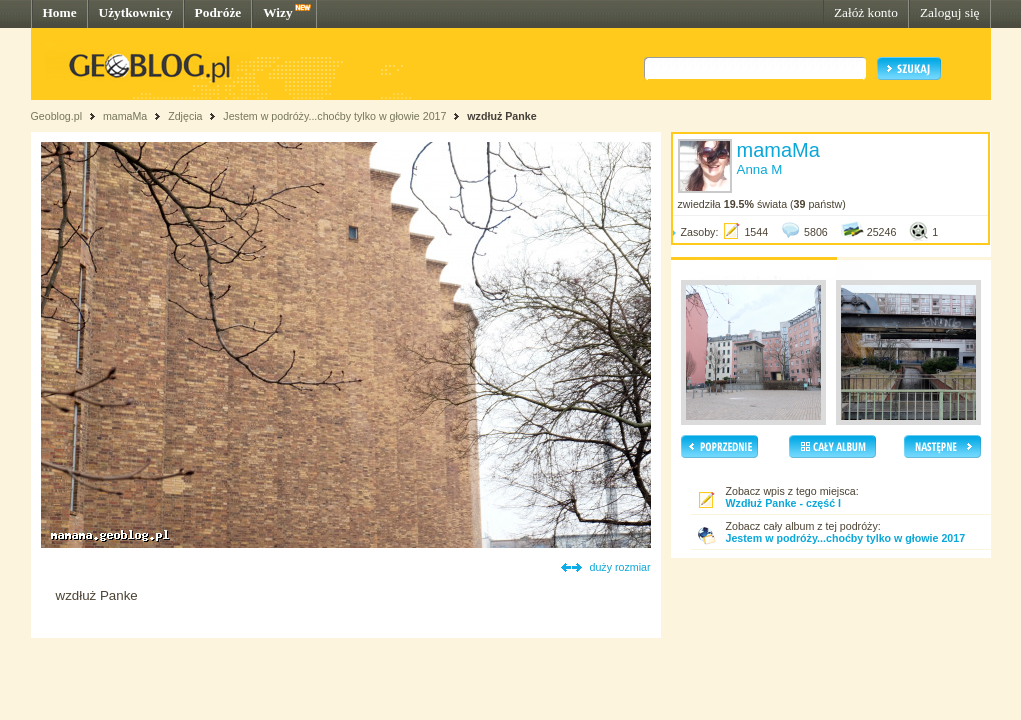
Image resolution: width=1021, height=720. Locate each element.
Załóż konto (866, 12)
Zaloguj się (950, 12)
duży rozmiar (620, 567)
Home (60, 12)
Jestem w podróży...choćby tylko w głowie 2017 (334, 116)
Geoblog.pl (57, 116)
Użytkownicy (136, 12)
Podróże (218, 12)
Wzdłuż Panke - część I (783, 503)
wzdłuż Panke (501, 116)
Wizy (277, 12)
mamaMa (125, 116)
